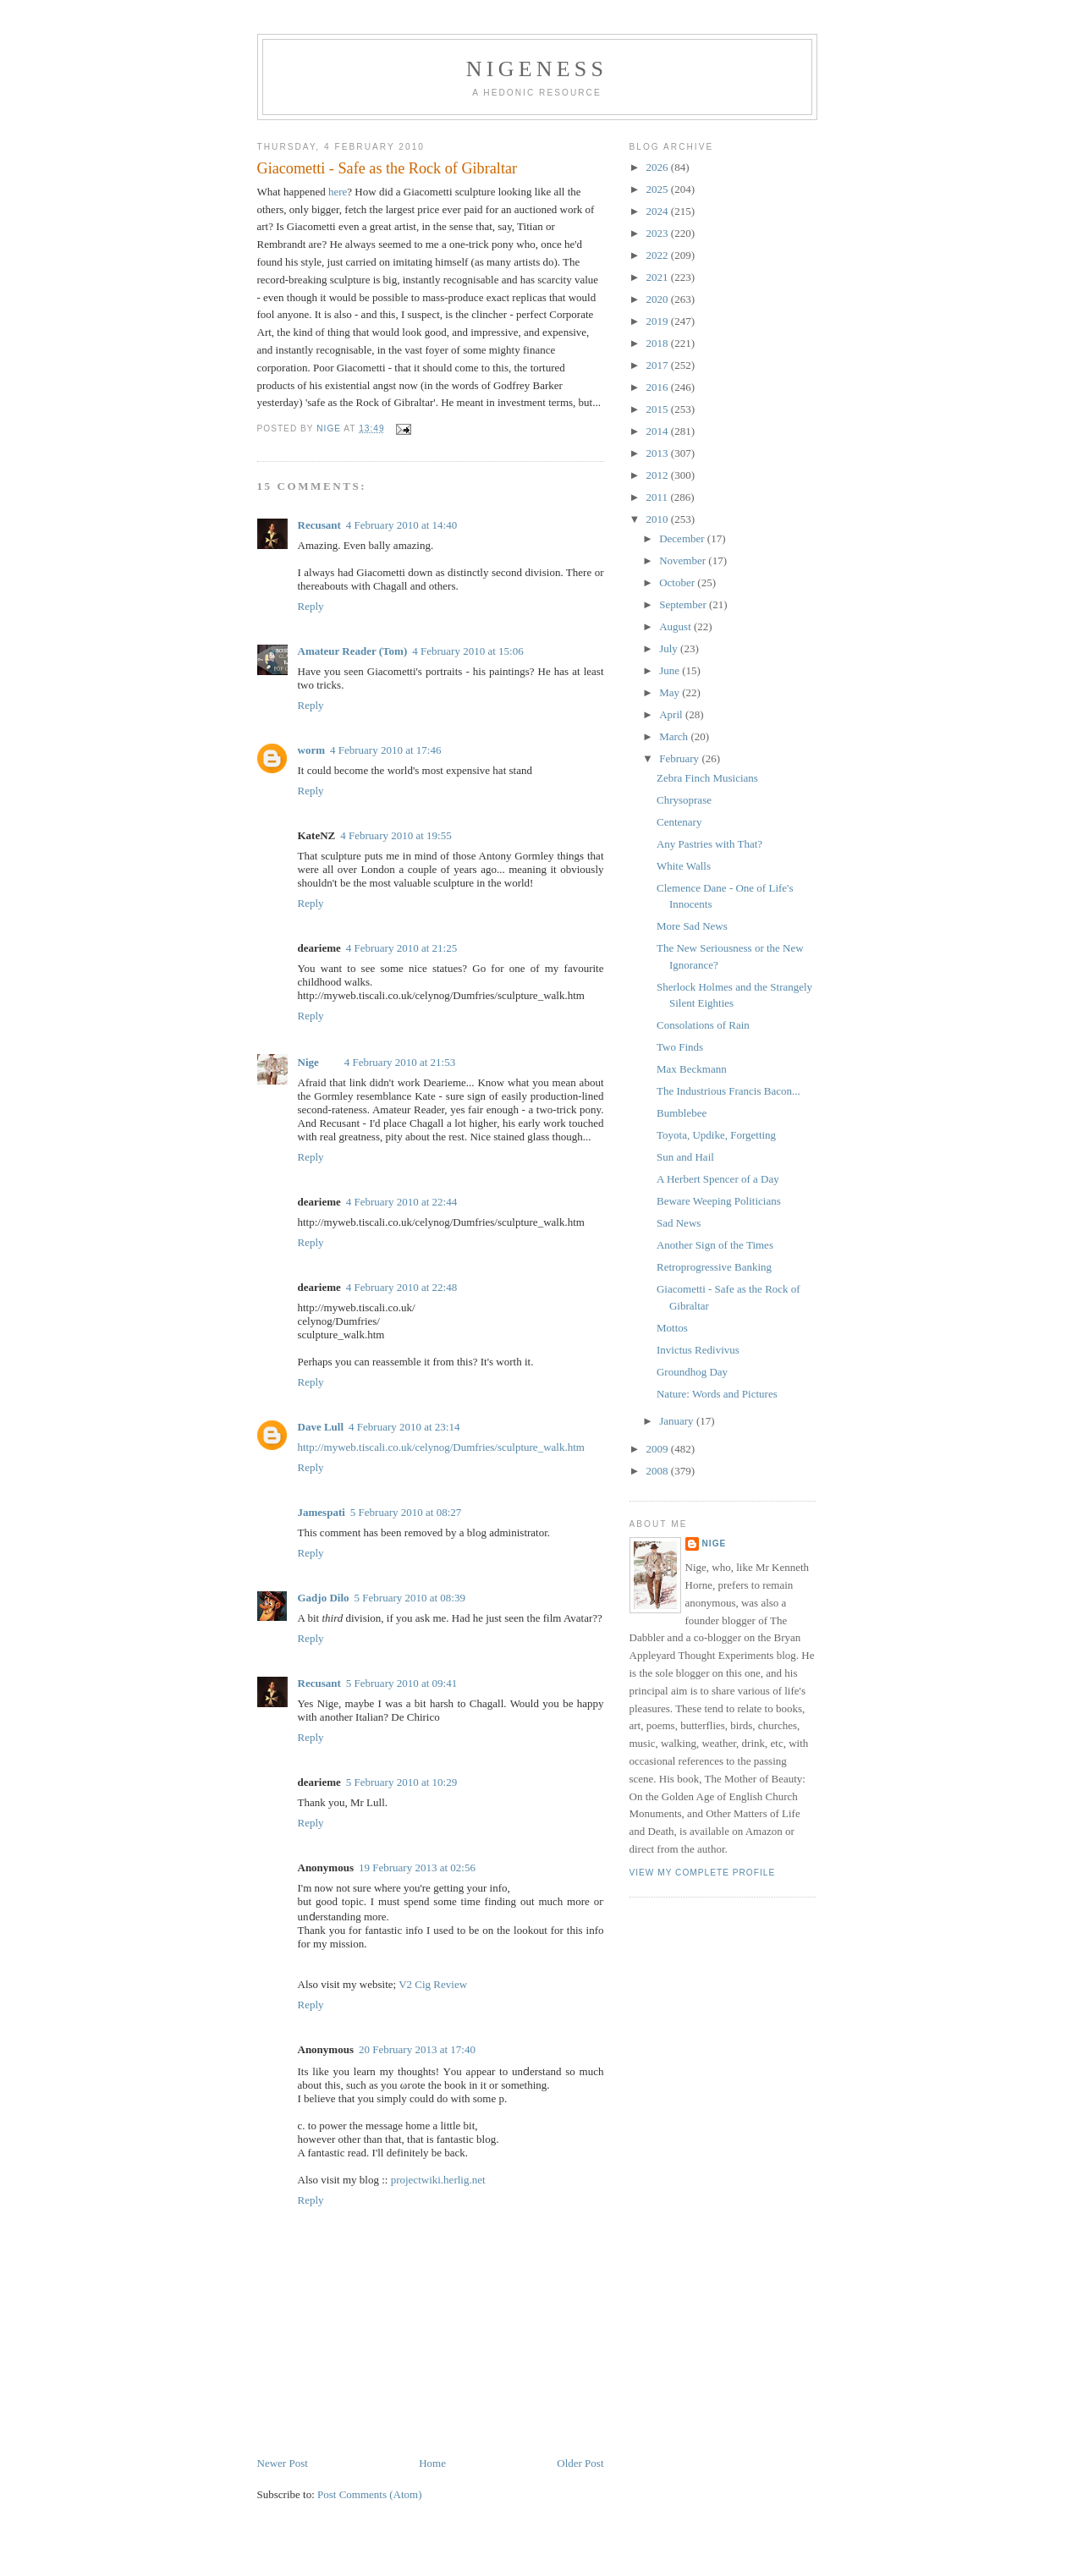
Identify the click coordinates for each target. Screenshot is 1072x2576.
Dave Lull (321, 1426)
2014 (658, 431)
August (676, 626)
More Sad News (692, 926)
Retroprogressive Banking (714, 1267)
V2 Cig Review (433, 1984)
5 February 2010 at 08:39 (410, 1597)
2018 (658, 343)
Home (432, 2463)
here (337, 191)
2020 (658, 299)
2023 (658, 233)
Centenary (679, 822)
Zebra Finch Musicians (707, 778)
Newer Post (282, 2463)
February (680, 758)
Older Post (580, 2463)
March (674, 736)
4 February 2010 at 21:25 (401, 948)
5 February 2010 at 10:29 (401, 1782)
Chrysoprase (684, 800)
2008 (658, 1470)
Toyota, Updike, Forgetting (716, 1135)
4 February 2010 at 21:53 (399, 1062)
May (670, 692)
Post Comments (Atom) (369, 2494)
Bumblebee (681, 1113)
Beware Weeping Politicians (719, 1201)
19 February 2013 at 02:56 (417, 1867)
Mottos (672, 1327)
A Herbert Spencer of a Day (718, 1179)
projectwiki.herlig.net (438, 2179)
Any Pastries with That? (709, 844)
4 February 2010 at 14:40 (401, 525)
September (684, 604)
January (677, 1420)
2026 (658, 167)
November (683, 560)
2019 (658, 321)
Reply (311, 606)
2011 (658, 497)
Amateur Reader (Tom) (353, 651)
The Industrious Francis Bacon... (728, 1091)
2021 (658, 277)
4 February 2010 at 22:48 (401, 1287)
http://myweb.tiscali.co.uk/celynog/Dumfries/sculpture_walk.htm (441, 1447)
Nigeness (536, 69)
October (678, 582)
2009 (658, 1448)
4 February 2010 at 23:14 (404, 1426)
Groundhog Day (692, 1371)
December (683, 538)
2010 (658, 519)
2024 (658, 211)
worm (312, 750)
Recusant (319, 525)
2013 (658, 453)
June (670, 670)
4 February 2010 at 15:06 (467, 651)
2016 (658, 387)
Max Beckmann (692, 1069)
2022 (658, 255)
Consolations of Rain (703, 1025)
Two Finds (680, 1047)
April (672, 714)
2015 (658, 409)
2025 (658, 189)
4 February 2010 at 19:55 (395, 835)
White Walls (684, 866)
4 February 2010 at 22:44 (401, 1201)
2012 (658, 475)
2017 (658, 365)
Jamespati (321, 1512)
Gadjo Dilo (323, 1597)
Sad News (679, 1223)
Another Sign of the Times (715, 1245)
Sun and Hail (685, 1157)
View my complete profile (702, 1872)
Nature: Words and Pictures (717, 1393)
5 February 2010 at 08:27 (405, 1512)
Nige (308, 1062)
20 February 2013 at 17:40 (417, 2049)
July (669, 648)
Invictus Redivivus (698, 1349)
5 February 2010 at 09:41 (401, 1683)
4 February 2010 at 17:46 (385, 750)
